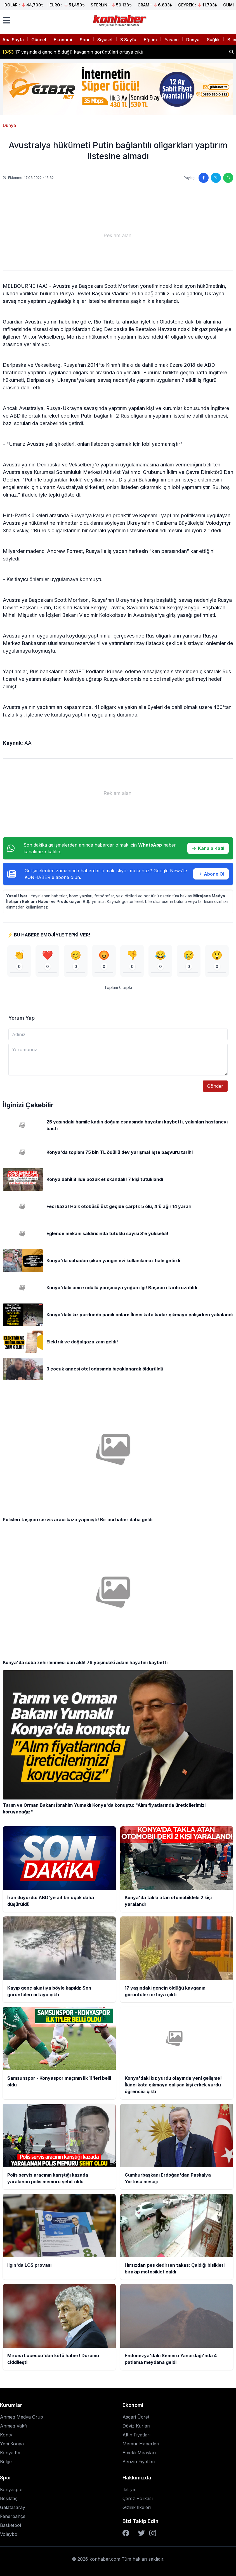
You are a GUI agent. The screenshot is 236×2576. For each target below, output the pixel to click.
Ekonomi (63, 39)
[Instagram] (152, 2533)
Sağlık (213, 39)
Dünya (192, 39)
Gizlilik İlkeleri (136, 2507)
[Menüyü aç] (6, 20)
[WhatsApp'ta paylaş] (228, 178)
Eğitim (150, 39)
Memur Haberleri (140, 2444)
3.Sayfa (128, 39)
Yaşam (171, 39)
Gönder (215, 1086)
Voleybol (9, 2534)
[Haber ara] (231, 51)
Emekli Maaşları (139, 2453)
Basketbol (10, 2525)
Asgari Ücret (135, 2417)
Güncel (38, 39)
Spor (85, 39)
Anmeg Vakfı (13, 2426)
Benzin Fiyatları (138, 2462)
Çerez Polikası (137, 2498)
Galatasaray (12, 2507)
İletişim (129, 2490)
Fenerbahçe (12, 2516)
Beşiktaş (8, 2498)
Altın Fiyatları (136, 2435)
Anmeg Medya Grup (21, 2417)
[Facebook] (125, 2533)
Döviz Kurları (136, 2426)
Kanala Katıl (208, 848)
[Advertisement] (118, 235)
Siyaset (105, 39)
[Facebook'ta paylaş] (204, 178)
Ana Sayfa (13, 39)
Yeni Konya (12, 2444)
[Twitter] (141, 2533)
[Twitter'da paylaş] (216, 178)
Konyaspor (11, 2490)
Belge (6, 2462)
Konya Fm (11, 2453)
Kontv (6, 2435)
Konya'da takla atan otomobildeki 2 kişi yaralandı (60, 52)
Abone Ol (211, 874)
